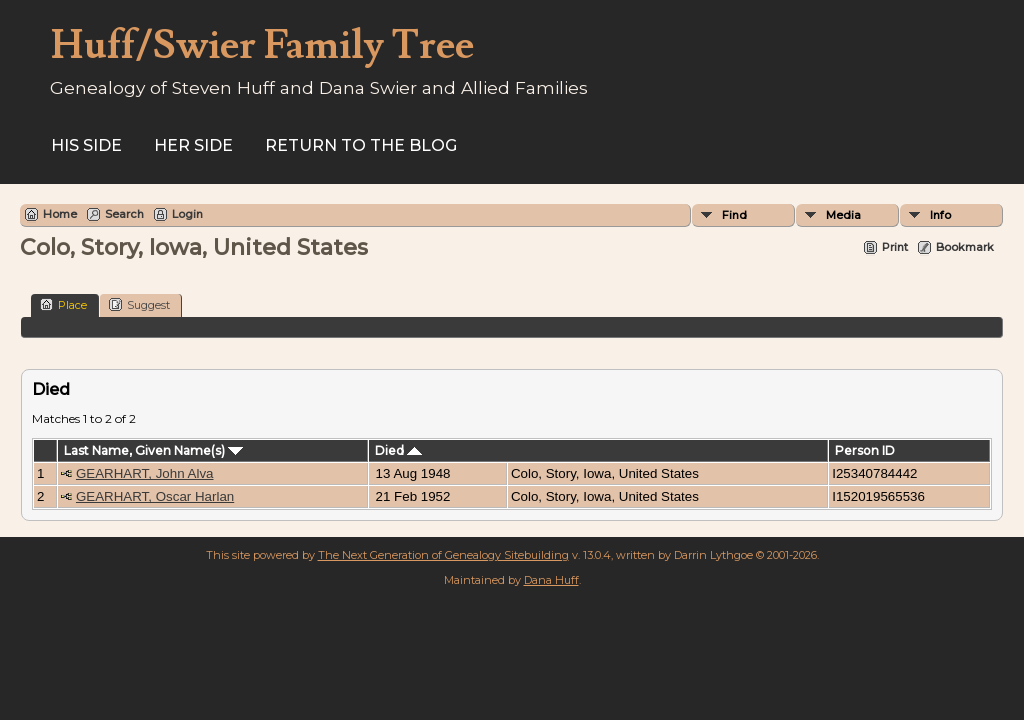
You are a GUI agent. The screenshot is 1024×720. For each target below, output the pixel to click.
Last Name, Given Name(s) (153, 450)
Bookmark (965, 247)
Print (895, 247)
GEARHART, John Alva (145, 473)
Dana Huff (551, 580)
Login (187, 214)
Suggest (139, 304)
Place (63, 304)
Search (124, 214)
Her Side (193, 145)
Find (734, 215)
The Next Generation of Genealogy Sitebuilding (443, 555)
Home (60, 214)
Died (398, 450)
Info (940, 215)
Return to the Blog (361, 145)
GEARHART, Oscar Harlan (155, 496)
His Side (86, 145)
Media (843, 215)
